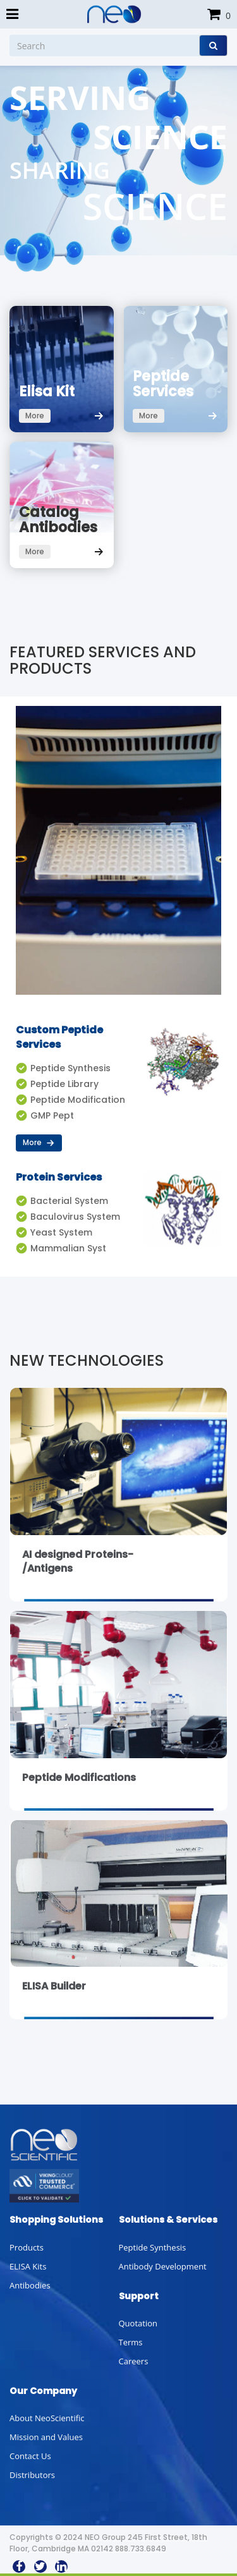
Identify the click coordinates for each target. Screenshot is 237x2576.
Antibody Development (163, 2266)
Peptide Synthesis (152, 2247)
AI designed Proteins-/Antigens (77, 1561)
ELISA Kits (27, 2266)
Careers (134, 2361)
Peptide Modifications (79, 1777)
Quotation (138, 2323)
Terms (131, 2342)
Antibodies (30, 2285)
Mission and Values (46, 2437)
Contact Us (30, 2456)
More (39, 1141)
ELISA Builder (54, 1986)
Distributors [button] (32, 2475)
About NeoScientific (47, 2418)
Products (26, 2247)
